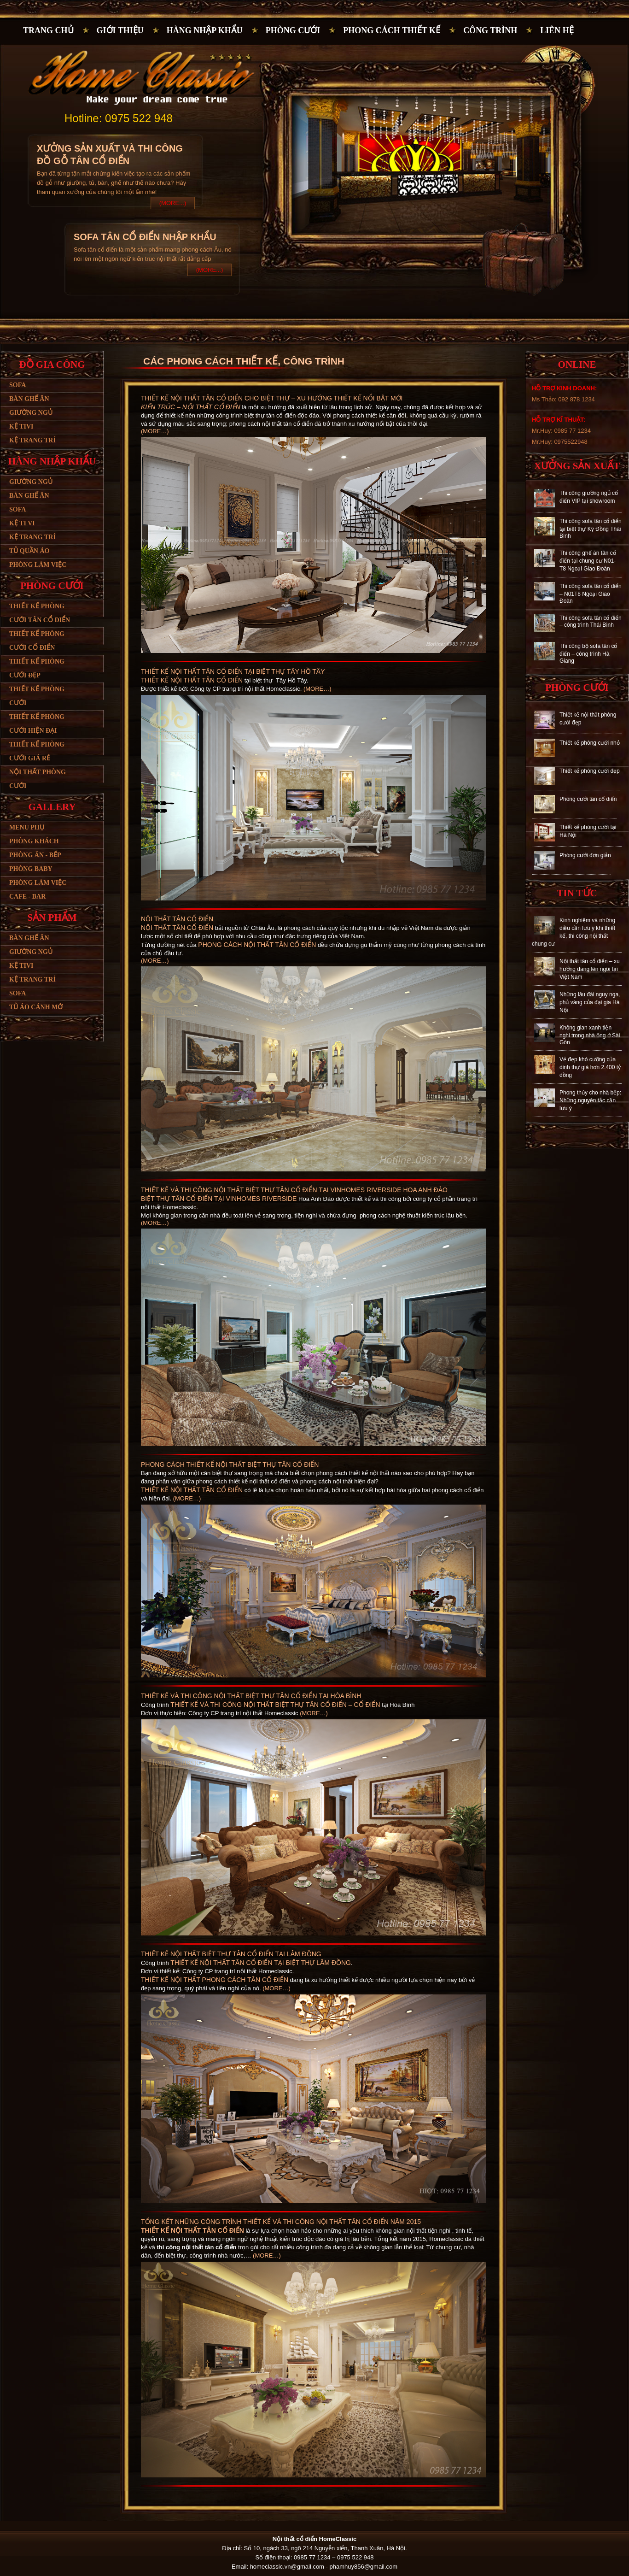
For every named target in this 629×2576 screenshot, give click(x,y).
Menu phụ (26, 827)
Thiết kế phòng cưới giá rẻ (36, 751)
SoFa (17, 993)
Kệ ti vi (22, 523)
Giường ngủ (30, 412)
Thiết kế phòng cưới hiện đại (36, 723)
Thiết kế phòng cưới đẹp (36, 668)
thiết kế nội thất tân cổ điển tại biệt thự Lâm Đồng (260, 1962)
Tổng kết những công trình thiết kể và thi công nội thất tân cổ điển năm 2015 (281, 2221)
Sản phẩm (51, 917)
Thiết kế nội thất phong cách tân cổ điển (214, 1979)
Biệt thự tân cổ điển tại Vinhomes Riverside (219, 1198)
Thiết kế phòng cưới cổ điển (36, 640)
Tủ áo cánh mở (36, 1007)
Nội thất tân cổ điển (177, 919)
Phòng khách (34, 841)
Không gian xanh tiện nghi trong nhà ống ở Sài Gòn (589, 1035)
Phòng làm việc (37, 564)
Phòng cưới (293, 30)
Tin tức (577, 893)
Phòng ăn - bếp (35, 855)
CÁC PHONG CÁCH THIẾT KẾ (210, 361)
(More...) (172, 203)
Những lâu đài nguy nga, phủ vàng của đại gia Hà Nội (589, 1002)
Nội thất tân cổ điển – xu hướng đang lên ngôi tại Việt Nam (589, 969)
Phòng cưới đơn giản (585, 855)
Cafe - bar (27, 896)
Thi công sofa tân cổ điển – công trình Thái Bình (590, 621)
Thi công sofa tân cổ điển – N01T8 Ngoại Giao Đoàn (590, 593)
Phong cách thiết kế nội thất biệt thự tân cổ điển (230, 1464)
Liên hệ (557, 30)
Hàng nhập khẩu (205, 30)
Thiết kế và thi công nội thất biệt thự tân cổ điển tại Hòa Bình (251, 1696)
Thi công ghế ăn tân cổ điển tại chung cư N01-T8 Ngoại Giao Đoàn (587, 561)
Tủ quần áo (29, 550)
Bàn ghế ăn (29, 398)
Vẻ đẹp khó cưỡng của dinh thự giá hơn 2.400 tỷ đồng (590, 1067)
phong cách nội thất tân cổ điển (257, 944)
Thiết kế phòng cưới (36, 696)
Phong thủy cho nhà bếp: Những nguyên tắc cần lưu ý (590, 1100)
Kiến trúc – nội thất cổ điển (190, 407)
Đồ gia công (52, 364)
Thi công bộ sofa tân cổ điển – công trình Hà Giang (588, 653)
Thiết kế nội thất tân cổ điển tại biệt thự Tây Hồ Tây (233, 671)
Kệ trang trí (32, 440)
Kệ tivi (21, 426)
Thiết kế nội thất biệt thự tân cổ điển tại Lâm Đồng (231, 1954)
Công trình (490, 30)
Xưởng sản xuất (577, 465)
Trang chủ (48, 30)
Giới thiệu (120, 30)
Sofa (17, 385)
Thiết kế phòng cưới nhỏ (589, 743)
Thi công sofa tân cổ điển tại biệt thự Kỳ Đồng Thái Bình (590, 528)
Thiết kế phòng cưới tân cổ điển (39, 613)
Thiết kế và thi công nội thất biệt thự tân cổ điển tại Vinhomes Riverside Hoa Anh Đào (294, 1190)
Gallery (52, 806)
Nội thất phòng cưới (37, 779)
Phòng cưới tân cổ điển (588, 799)
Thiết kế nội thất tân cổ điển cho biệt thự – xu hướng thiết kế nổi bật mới (272, 398)
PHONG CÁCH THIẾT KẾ (391, 30)
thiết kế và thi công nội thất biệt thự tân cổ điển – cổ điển (275, 1704)
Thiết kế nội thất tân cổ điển (192, 680)
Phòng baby (30, 868)
